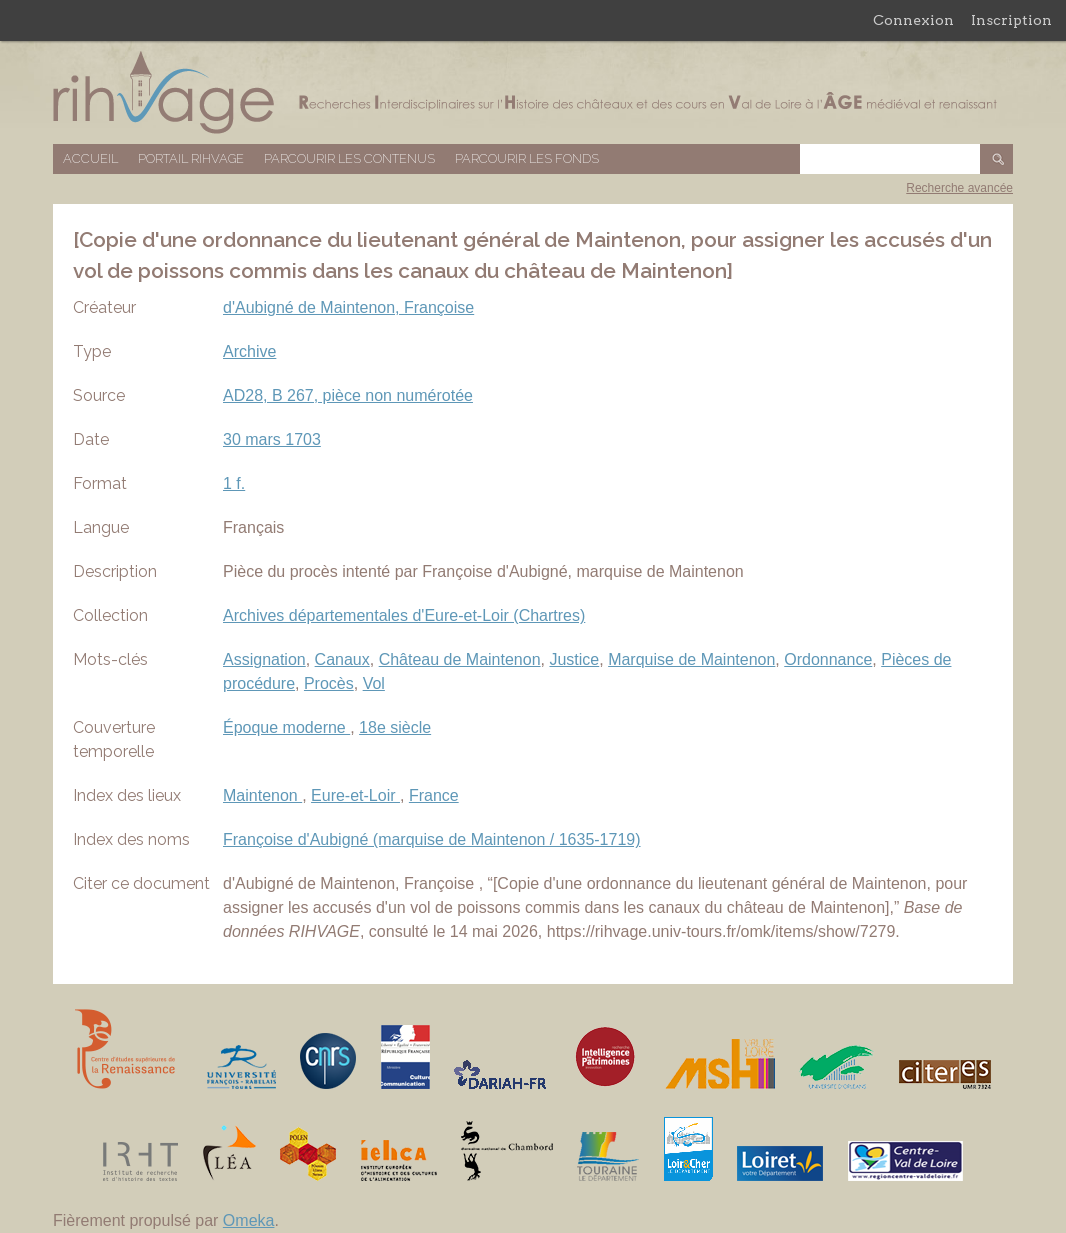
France (434, 795)
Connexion (913, 20)
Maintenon (262, 795)
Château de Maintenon (460, 659)
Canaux (342, 659)
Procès (329, 683)
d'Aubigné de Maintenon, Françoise (348, 307)
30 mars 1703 (272, 439)
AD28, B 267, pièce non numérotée (348, 395)
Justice (574, 659)
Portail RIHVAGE (191, 158)
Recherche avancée (959, 188)
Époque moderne (286, 727)
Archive (249, 351)
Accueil (90, 158)
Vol (374, 683)
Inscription (1011, 20)
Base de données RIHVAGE (533, 92)
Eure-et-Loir (355, 795)
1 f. (234, 483)
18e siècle (395, 727)
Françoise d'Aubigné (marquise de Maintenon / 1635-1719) (432, 839)
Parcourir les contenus (349, 158)
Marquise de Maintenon (691, 659)
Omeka (249, 1220)
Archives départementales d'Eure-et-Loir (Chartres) (404, 615)
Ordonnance (828, 659)
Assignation (264, 659)
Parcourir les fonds (527, 158)
